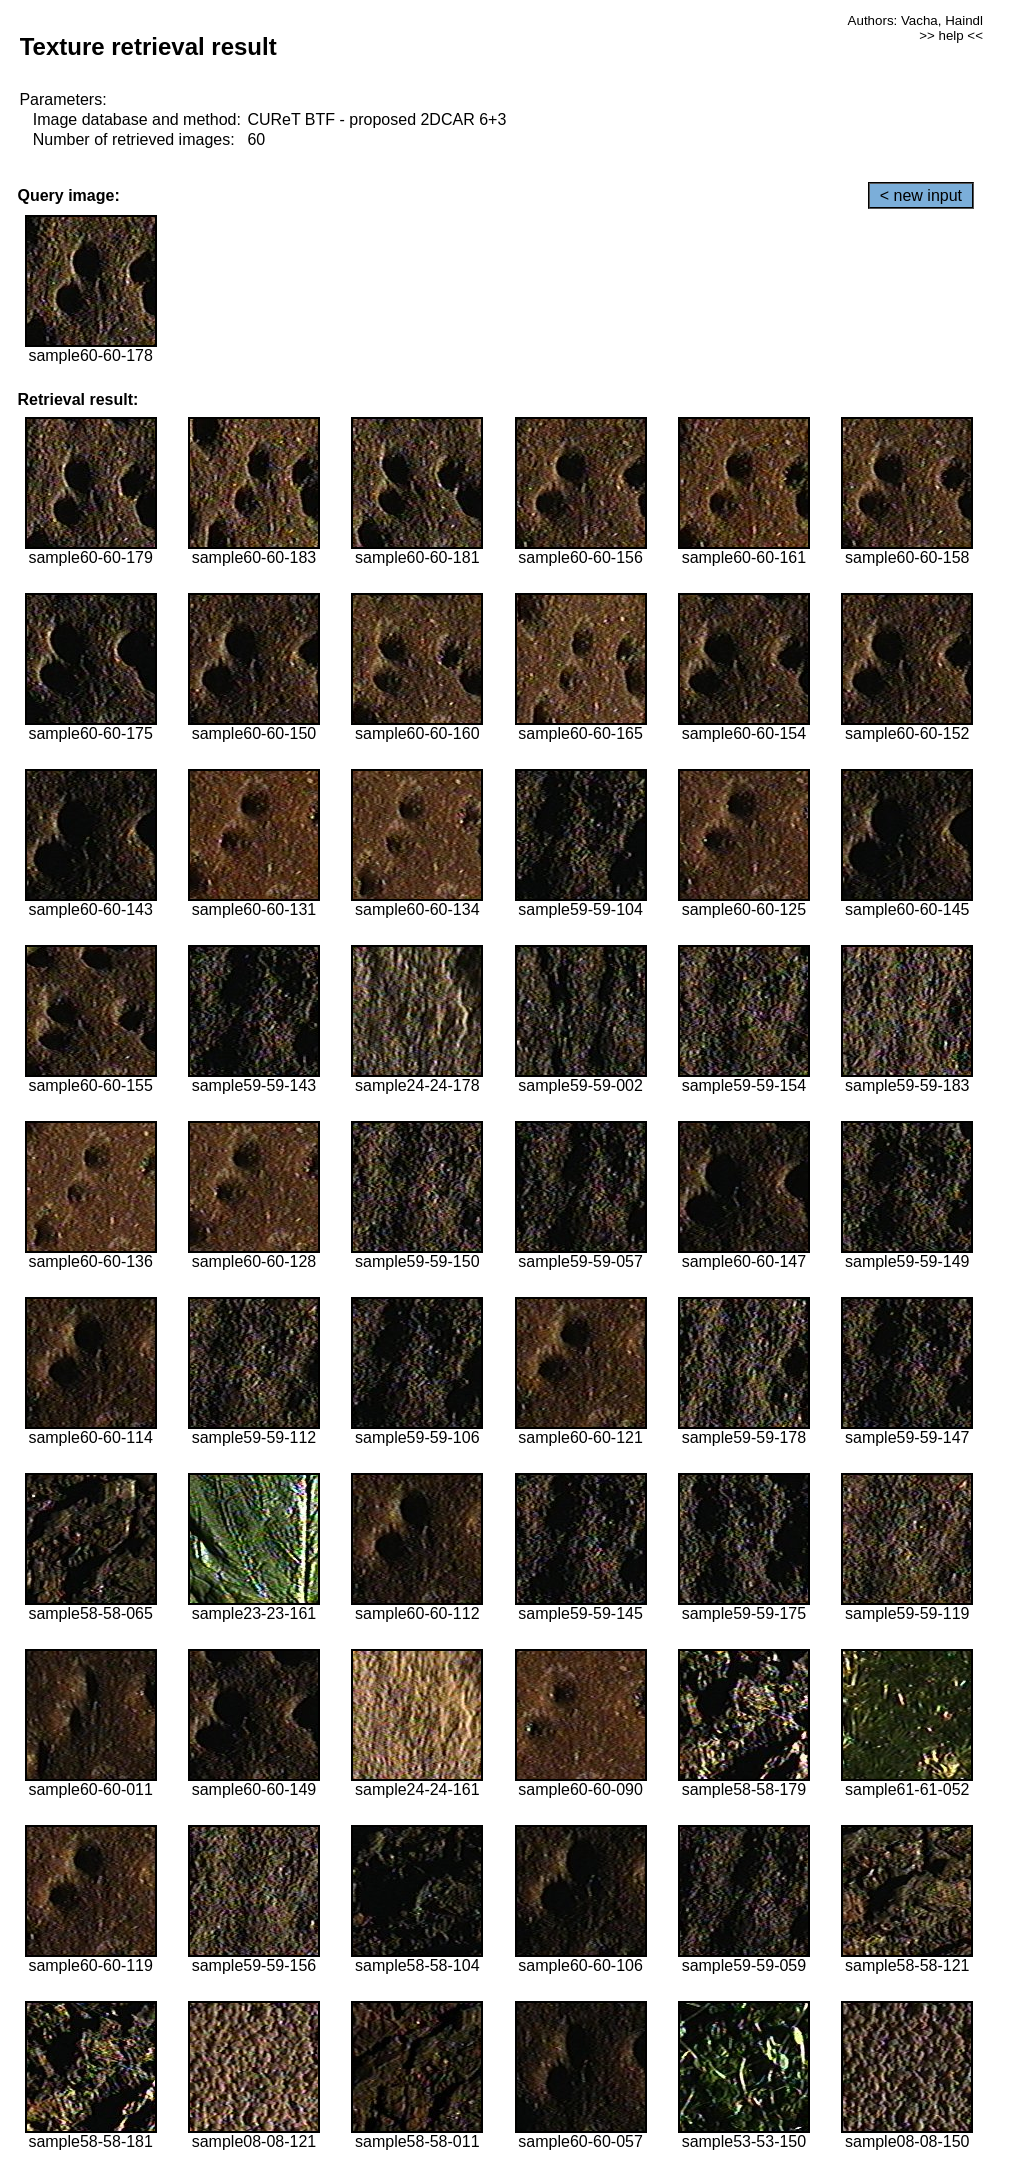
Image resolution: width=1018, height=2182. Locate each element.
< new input (921, 195)
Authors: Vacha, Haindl (915, 20)
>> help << (951, 35)
